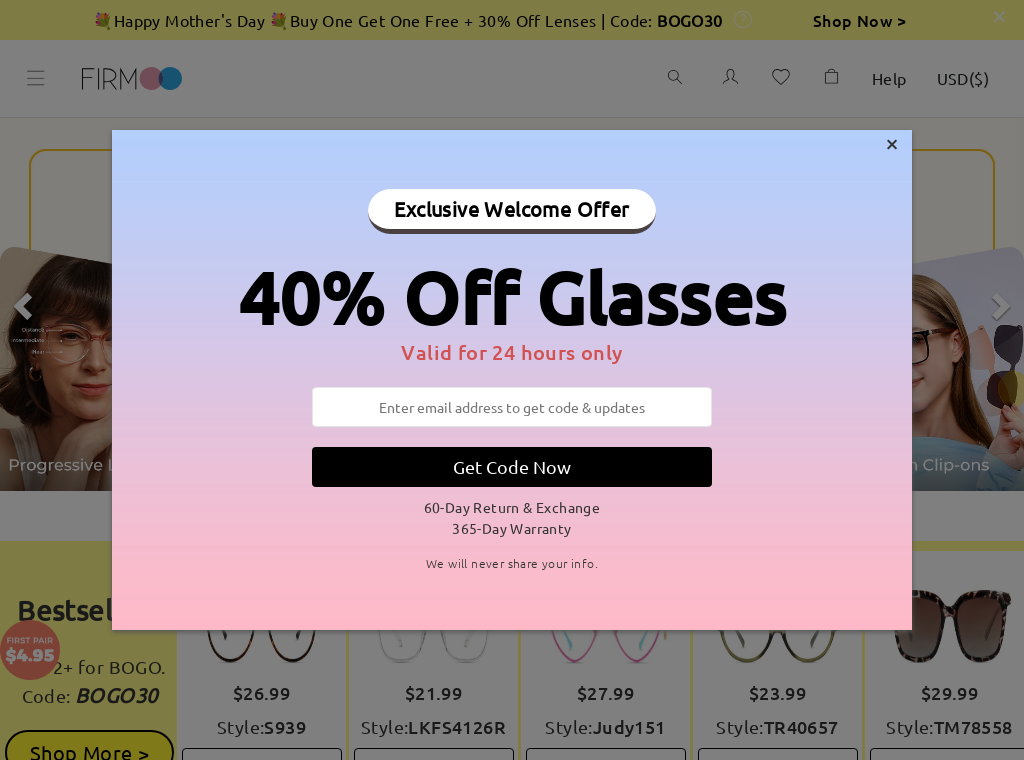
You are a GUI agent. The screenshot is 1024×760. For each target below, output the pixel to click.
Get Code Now (512, 466)
